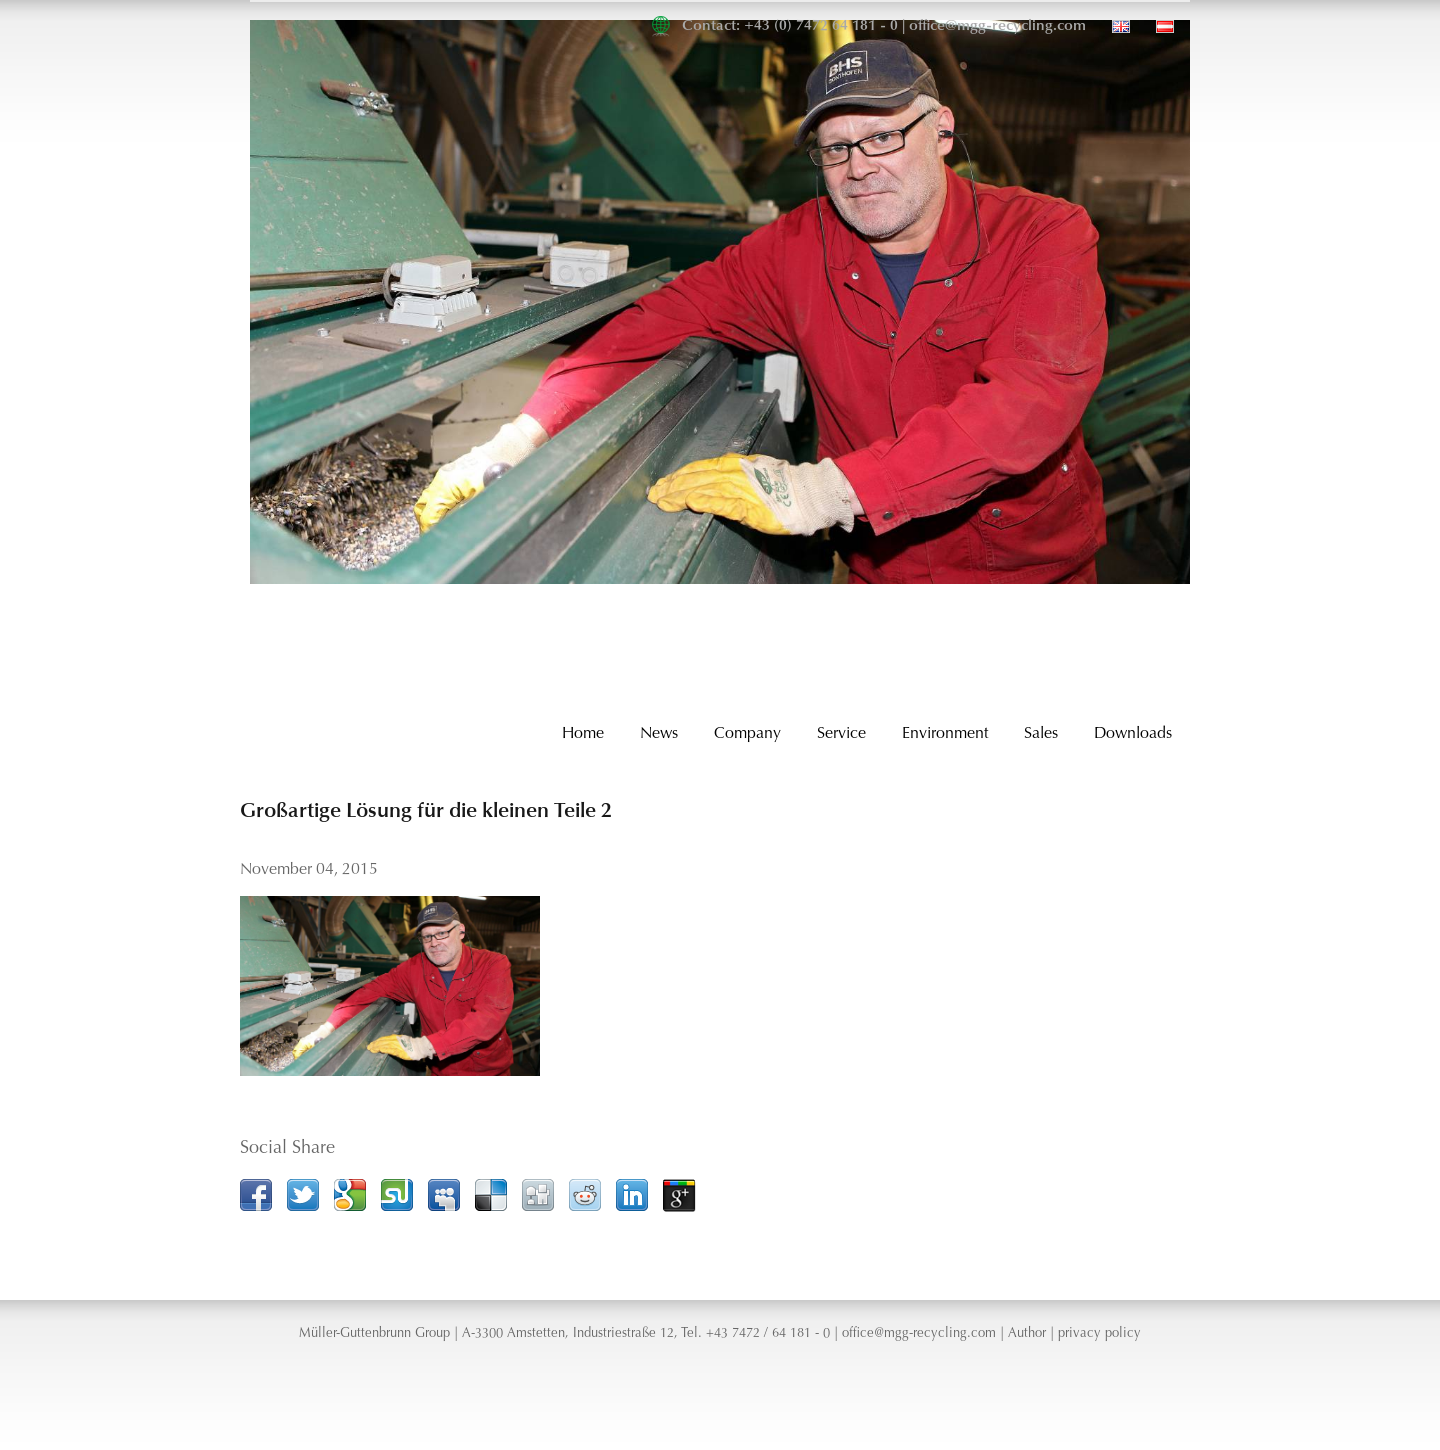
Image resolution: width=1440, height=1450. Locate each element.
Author (1027, 1334)
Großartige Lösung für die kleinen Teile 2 (426, 811)
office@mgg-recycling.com (997, 26)
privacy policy (1099, 1334)
